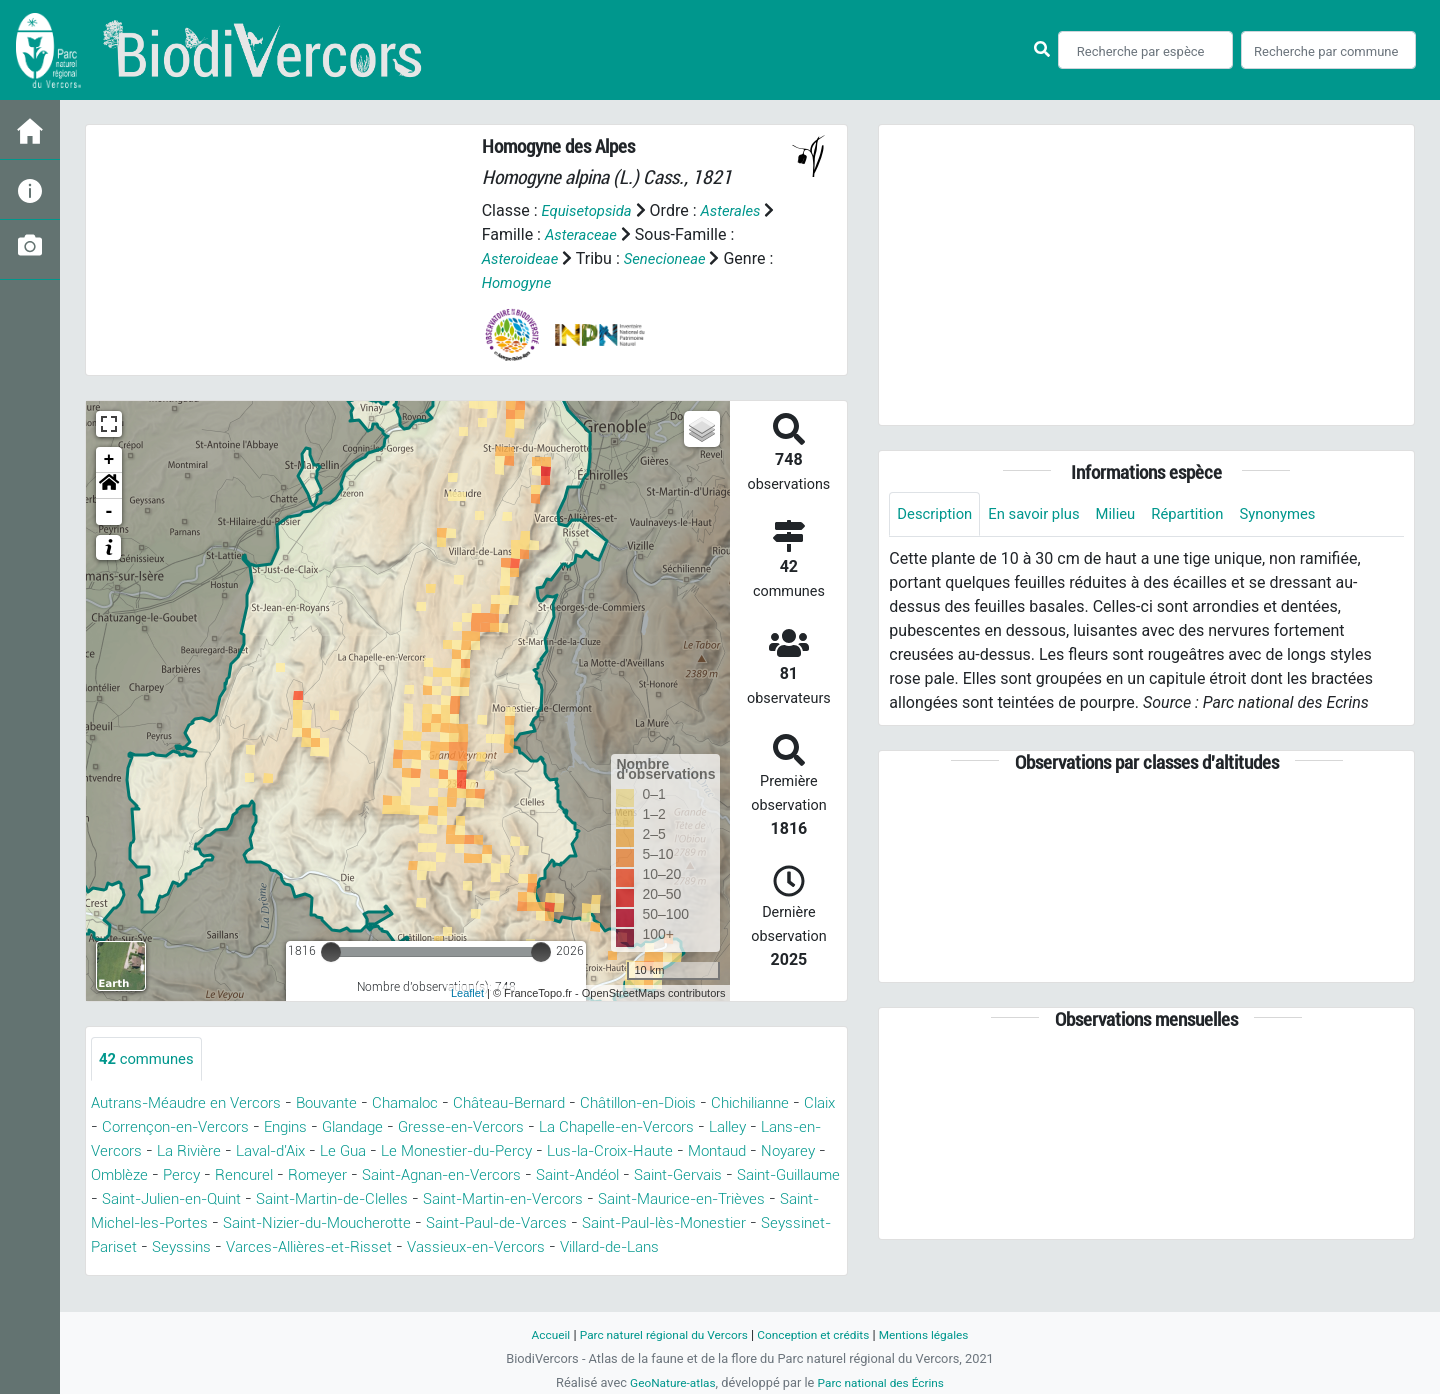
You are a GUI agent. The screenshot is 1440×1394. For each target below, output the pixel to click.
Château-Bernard (537, 1104)
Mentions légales (936, 1334)
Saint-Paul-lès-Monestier (351, 1248)
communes (150, 1059)
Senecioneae (674, 258)
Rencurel (504, 1176)
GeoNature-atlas (667, 1382)
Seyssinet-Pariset (518, 1248)
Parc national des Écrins (884, 1382)
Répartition (1207, 514)
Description (937, 514)
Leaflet (467, 993)
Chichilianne (134, 1128)
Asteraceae (598, 234)
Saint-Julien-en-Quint (520, 1200)
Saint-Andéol (137, 1200)
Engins (438, 1128)
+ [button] (109, 460)
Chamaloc (426, 1104)
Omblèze (374, 1176)
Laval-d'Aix (473, 1152)
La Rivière (384, 1152)
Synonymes (1303, 514)
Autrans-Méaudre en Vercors (192, 1104)
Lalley (180, 1152)
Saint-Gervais (247, 1200)
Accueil (536, 1334)
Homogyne (527, 282)
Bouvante (341, 1104)
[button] (109, 486)
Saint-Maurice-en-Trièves (327, 1224)
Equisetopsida (590, 210)
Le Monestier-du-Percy (674, 1152)
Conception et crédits (817, 1334)
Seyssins (626, 1248)
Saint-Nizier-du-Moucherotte (720, 1224)
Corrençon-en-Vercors (321, 1128)
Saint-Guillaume (369, 1200)
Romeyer (581, 1176)
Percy (439, 1176)
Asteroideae (523, 258)
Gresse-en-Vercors (626, 1128)
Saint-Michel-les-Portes (518, 1224)
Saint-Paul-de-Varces (168, 1248)
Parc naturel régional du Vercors (657, 1334)
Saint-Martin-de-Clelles (696, 1200)
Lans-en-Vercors (275, 1152)
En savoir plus (1043, 514)
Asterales (740, 210)
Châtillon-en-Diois (678, 1104)
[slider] (331, 952)
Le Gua (553, 1152)
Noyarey (299, 1176)
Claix (210, 1128)
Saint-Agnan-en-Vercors (714, 1176)
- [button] (109, 512)
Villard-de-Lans (367, 1272)
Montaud (223, 1176)
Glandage (511, 1128)
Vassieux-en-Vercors (223, 1272)
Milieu (1130, 514)
